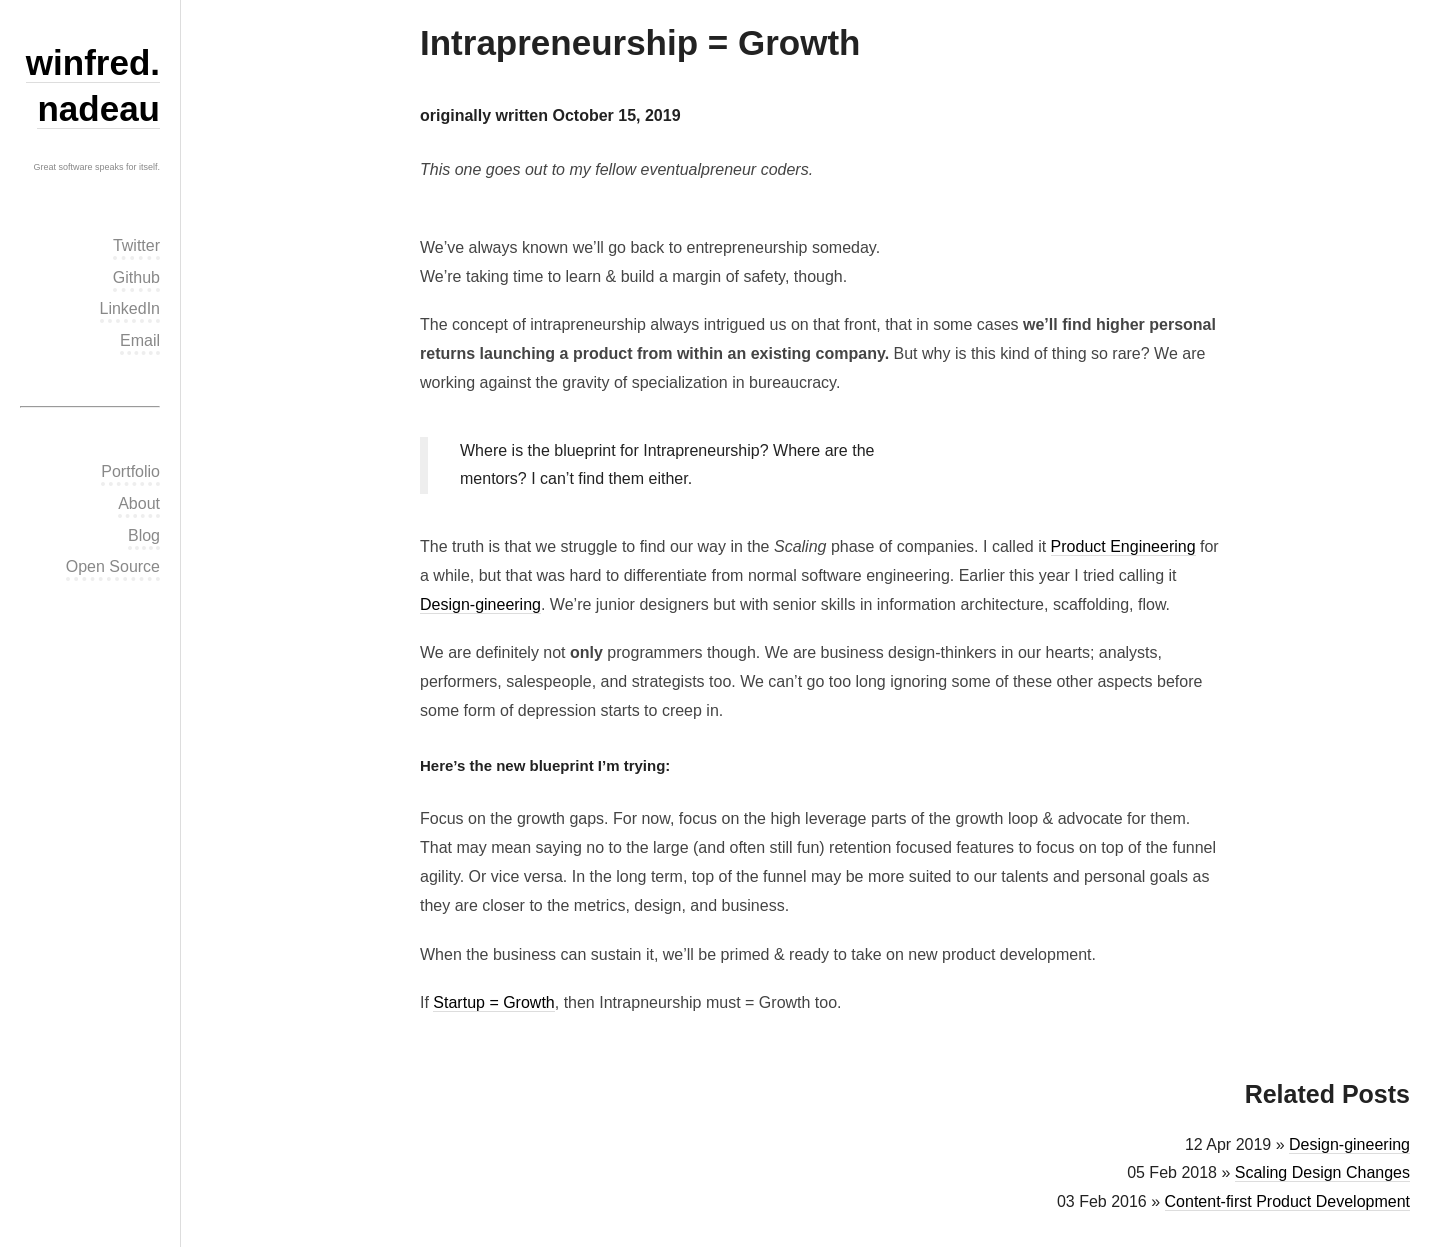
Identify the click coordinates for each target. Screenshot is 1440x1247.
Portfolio (130, 471)
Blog (144, 535)
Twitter (136, 245)
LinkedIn (130, 308)
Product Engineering (1123, 546)
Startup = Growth (493, 1002)
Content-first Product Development (1287, 1201)
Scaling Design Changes (1322, 1172)
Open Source (113, 566)
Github (136, 277)
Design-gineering (480, 604)
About (139, 503)
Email (140, 340)
